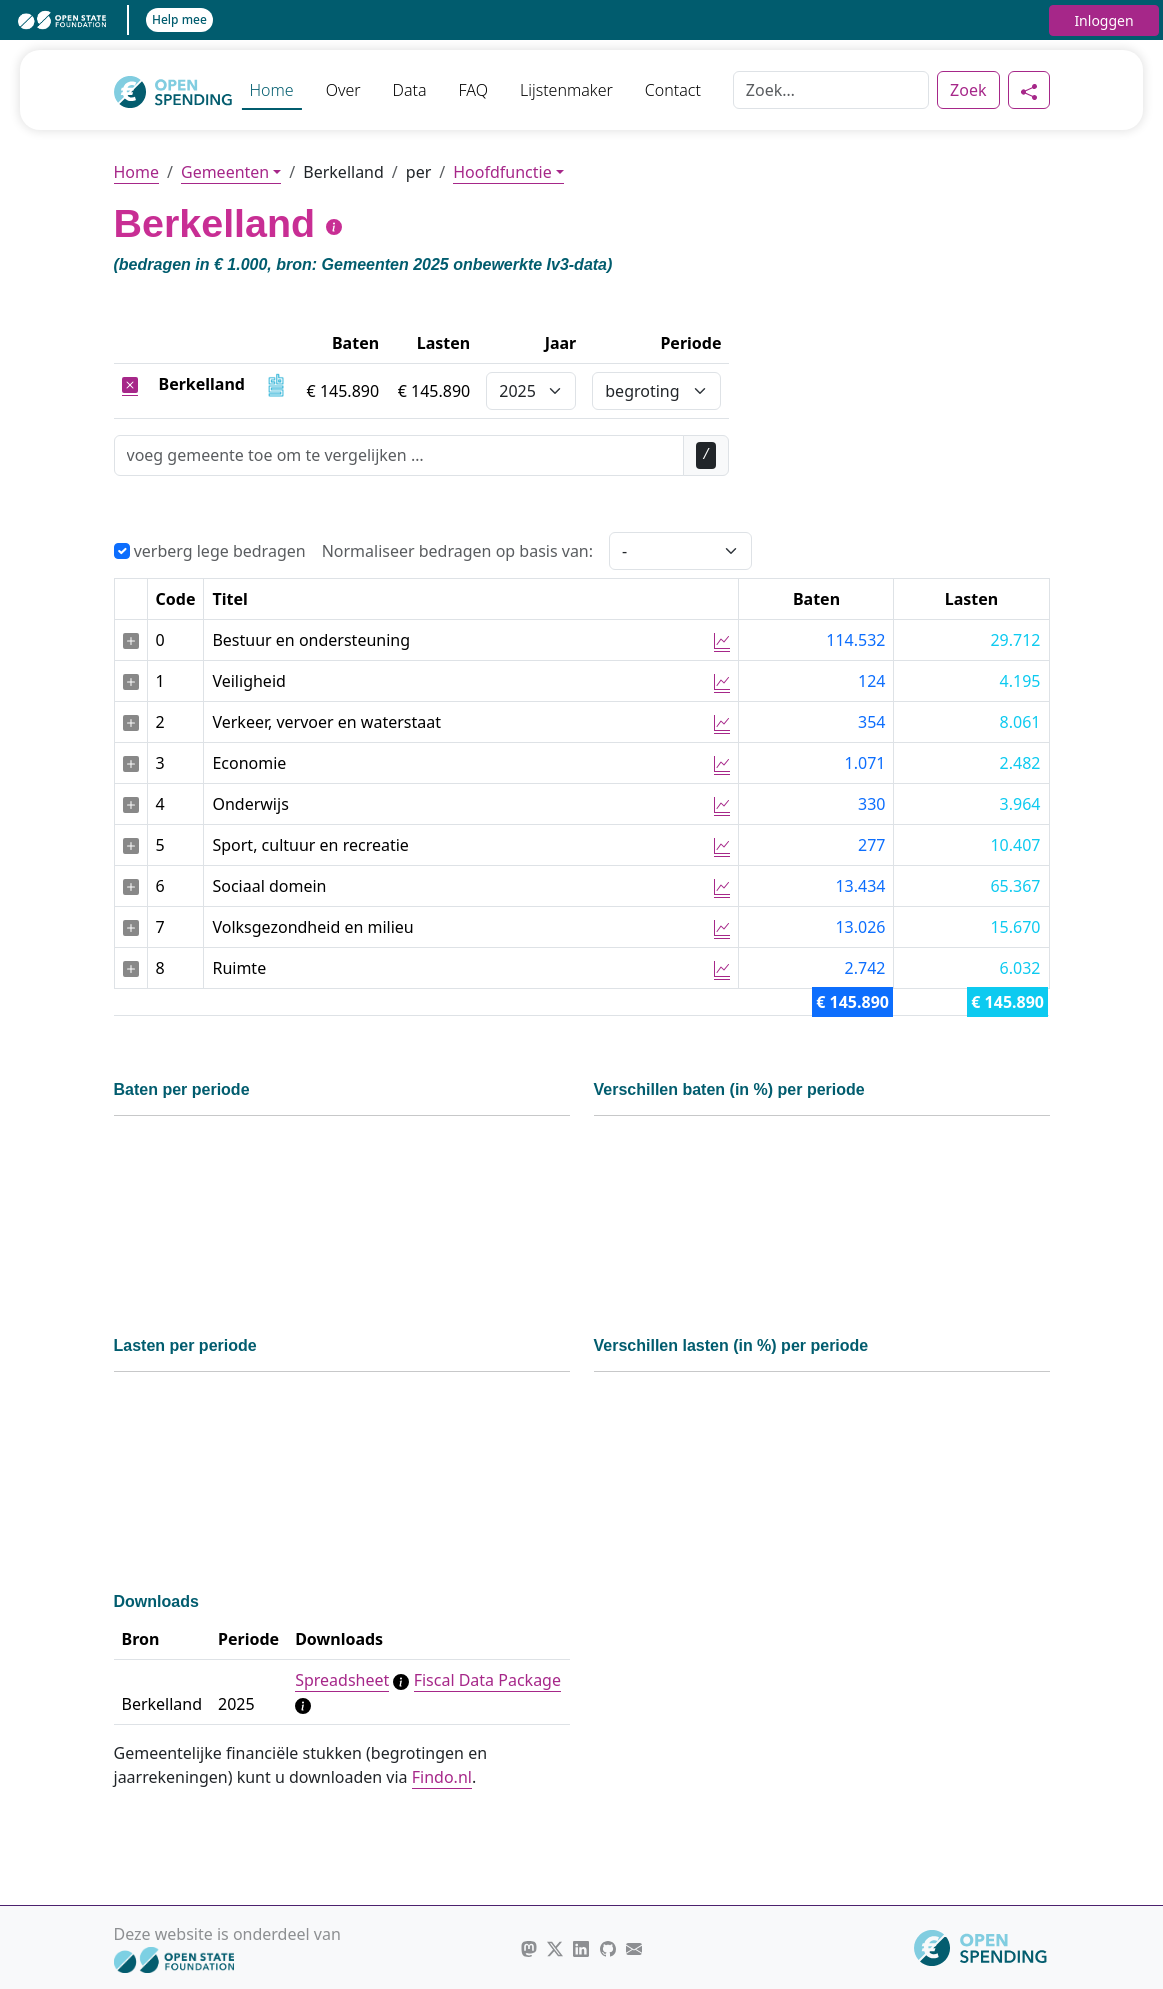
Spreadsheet (342, 1680)
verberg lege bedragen (210, 551)
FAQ (473, 90)
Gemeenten (225, 172)
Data (410, 90)
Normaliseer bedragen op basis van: (457, 551)
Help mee (179, 19)
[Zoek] (831, 90)
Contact (673, 90)
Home (272, 90)
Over (343, 90)
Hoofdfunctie (502, 172)
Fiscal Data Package (487, 1680)
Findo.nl (442, 1777)
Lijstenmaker (566, 90)
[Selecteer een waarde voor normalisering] (680, 551)
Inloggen (1103, 20)
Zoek (968, 90)
